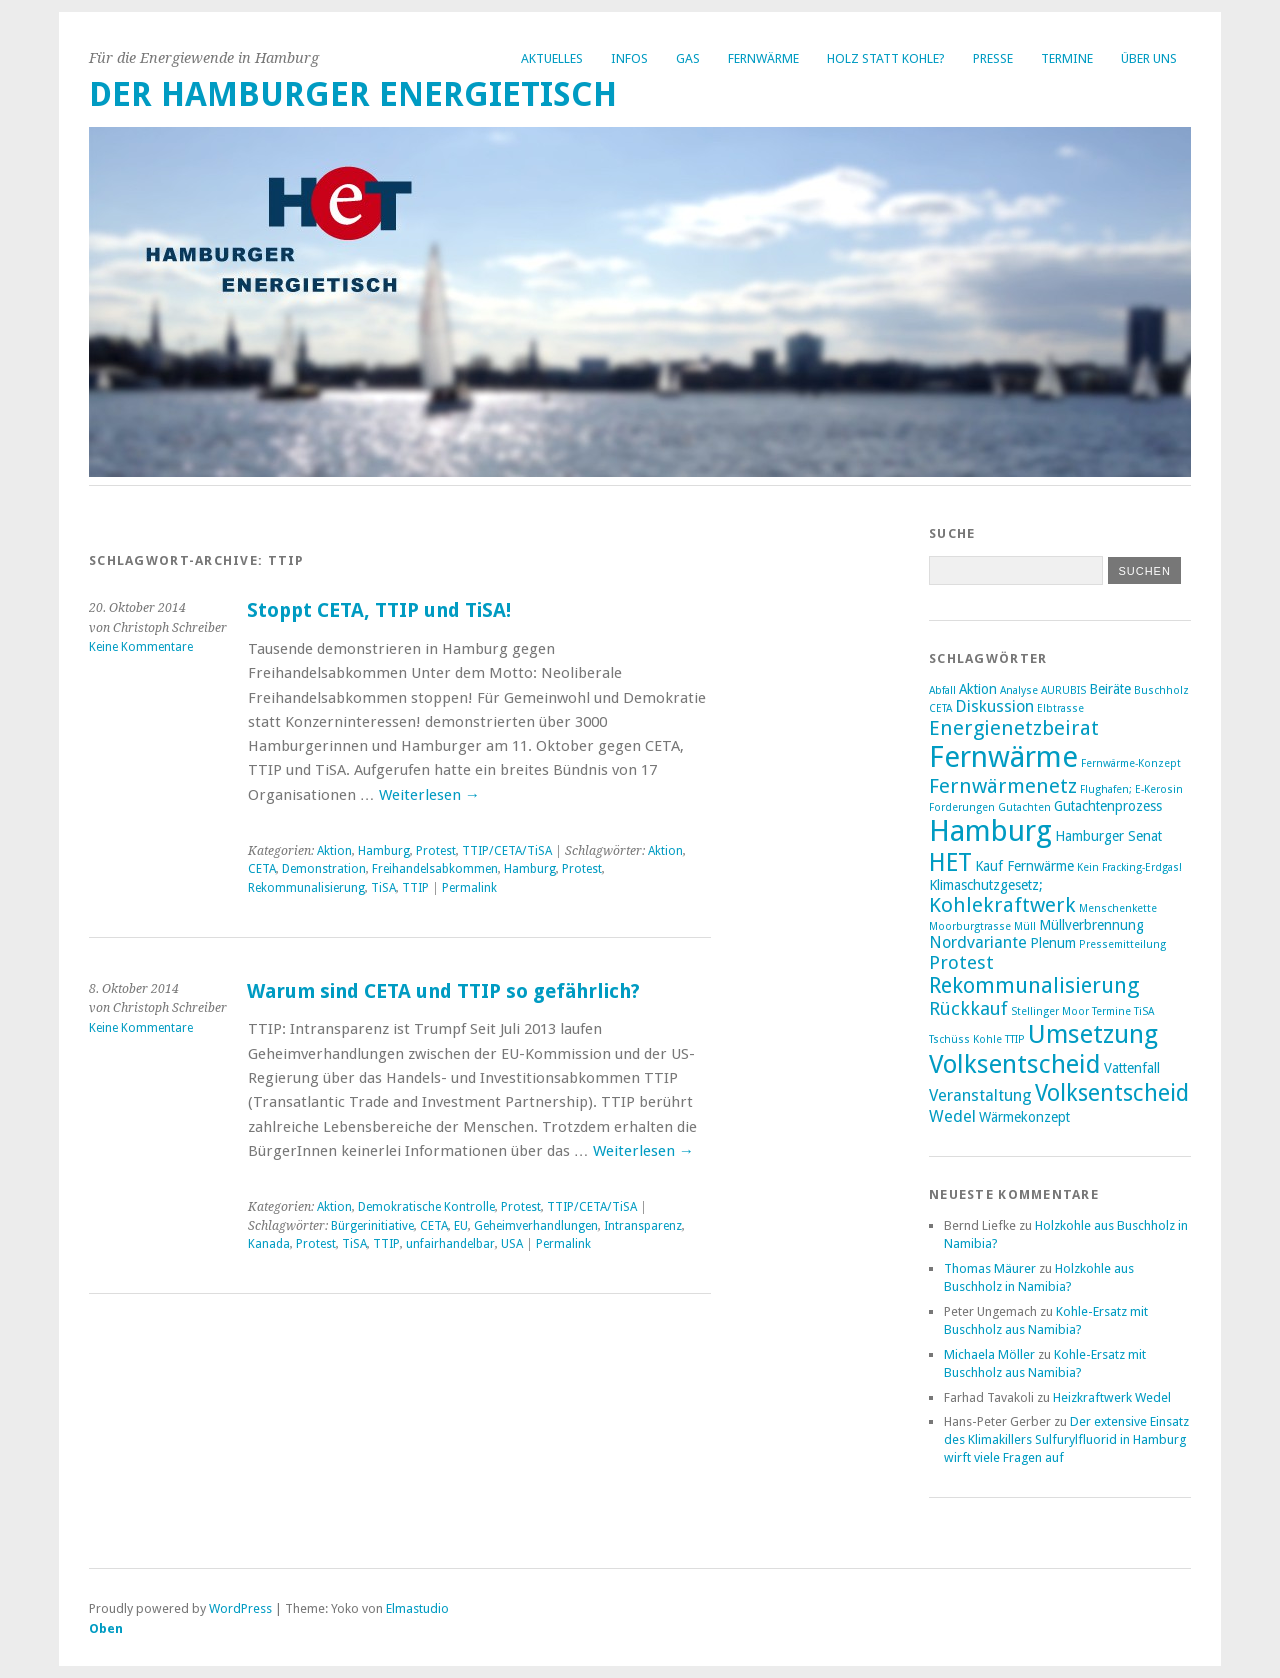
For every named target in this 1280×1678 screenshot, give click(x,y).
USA (512, 1244)
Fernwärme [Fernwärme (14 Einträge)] (1003, 757)
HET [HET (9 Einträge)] (950, 862)
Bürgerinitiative (372, 1226)
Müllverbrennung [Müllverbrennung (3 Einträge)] (1091, 925)
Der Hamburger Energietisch (353, 94)
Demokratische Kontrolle (426, 1207)
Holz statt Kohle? (886, 58)
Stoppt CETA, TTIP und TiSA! (379, 610)
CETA (262, 869)
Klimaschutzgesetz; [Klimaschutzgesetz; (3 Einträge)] (986, 885)
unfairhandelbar (450, 1244)
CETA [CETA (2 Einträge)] (940, 708)
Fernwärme (763, 58)
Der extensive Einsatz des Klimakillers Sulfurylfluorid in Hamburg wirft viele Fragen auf (1066, 1439)
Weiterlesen (429, 795)
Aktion (334, 851)
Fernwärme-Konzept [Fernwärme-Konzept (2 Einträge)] (1131, 763)
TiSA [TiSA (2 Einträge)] (1144, 1011)
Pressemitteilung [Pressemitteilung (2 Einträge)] (1122, 944)
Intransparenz (643, 1226)
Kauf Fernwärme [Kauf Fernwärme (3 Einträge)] (1024, 866)
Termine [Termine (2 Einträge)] (1111, 1011)
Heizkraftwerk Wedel (1112, 1397)
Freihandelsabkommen (435, 869)
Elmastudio (417, 1608)
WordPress (240, 1608)
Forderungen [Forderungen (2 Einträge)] (962, 807)
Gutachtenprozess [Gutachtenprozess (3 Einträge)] (1108, 806)
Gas (688, 58)
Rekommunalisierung (306, 888)
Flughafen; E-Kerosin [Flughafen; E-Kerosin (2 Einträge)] (1131, 789)
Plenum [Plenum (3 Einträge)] (1053, 943)
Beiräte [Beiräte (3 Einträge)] (1110, 689)
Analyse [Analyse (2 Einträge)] (1019, 690)
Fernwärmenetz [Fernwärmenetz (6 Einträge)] (1003, 786)
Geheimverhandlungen (536, 1226)
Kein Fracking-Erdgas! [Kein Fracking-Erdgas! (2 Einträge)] (1129, 867)
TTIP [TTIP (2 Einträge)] (1015, 1039)
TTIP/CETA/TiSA (507, 851)
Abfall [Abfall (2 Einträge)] (942, 690)
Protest (436, 851)
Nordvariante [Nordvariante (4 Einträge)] (978, 942)
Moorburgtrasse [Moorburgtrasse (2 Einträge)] (970, 926)
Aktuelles (552, 58)
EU (461, 1226)
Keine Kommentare (141, 647)
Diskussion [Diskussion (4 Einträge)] (994, 706)
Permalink (469, 888)
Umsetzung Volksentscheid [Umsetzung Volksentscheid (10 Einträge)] (1043, 1049)
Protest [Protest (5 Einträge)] (961, 962)
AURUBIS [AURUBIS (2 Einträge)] (1063, 690)
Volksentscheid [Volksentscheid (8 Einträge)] (1112, 1093)
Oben (106, 1628)
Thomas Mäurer (990, 1268)
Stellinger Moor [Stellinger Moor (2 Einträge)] (1050, 1011)
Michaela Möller (989, 1354)
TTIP (415, 888)
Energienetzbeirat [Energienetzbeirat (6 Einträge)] (1014, 728)
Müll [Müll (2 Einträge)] (1025, 926)
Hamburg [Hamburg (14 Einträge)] (990, 831)
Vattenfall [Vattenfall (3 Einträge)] (1132, 1068)
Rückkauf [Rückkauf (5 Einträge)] (968, 1008)
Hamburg (384, 851)
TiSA (383, 888)
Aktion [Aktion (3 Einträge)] (978, 689)
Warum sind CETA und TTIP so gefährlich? (443, 991)
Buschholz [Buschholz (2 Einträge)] (1161, 690)
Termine (1067, 58)
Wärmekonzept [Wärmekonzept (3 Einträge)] (1024, 1117)
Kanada (269, 1244)
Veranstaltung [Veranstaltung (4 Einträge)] (980, 1095)
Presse (993, 58)
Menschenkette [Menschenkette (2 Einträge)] (1118, 908)
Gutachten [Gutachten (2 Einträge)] (1024, 807)
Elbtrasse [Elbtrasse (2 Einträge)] (1060, 708)
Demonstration (324, 869)
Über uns (1149, 58)
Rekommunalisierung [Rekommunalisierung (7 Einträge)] (1034, 985)
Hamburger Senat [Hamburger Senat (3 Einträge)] (1108, 836)
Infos (629, 58)
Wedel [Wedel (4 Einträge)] (952, 1116)
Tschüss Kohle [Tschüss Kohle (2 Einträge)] (965, 1039)
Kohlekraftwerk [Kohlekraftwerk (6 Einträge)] (1002, 905)
